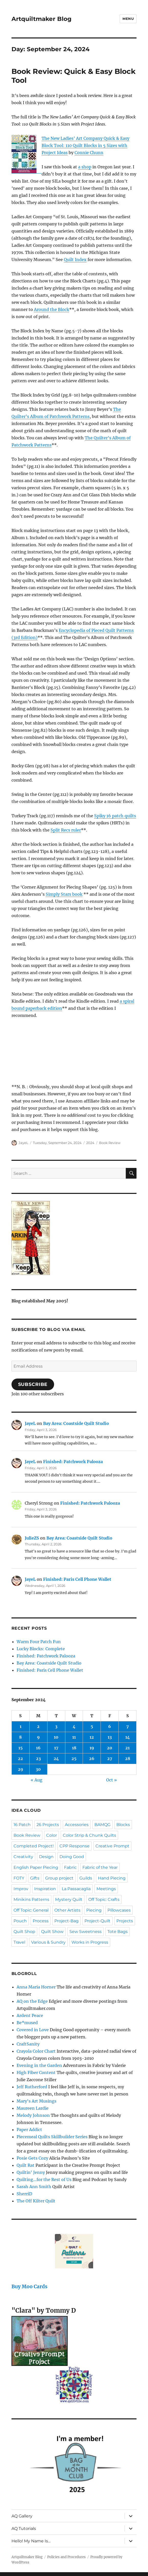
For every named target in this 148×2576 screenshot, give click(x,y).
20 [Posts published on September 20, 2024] (109, 1747)
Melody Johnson (33, 2115)
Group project (59, 1878)
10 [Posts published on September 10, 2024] (56, 1737)
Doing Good (71, 1856)
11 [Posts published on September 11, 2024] (74, 1737)
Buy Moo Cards (29, 2286)
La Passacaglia (76, 1888)
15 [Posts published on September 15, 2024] (20, 1747)
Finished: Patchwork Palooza (73, 1461)
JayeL (23, 1143)
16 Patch (22, 1824)
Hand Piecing (112, 1878)
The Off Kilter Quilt (36, 2200)
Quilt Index (75, 259)
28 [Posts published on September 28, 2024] (127, 1758)
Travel (19, 1942)
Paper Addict (29, 2129)
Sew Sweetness (85, 1931)
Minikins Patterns (31, 1899)
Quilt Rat (25, 2165)
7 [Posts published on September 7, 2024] (127, 1726)
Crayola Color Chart (36, 2051)
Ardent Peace (30, 2015)
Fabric (70, 1867)
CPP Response (74, 1846)
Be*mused (27, 2022)
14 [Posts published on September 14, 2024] (127, 1737)
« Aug (36, 1779)
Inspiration (45, 1888)
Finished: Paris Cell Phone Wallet (77, 1579)
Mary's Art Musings (36, 2101)
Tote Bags (117, 1931)
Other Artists (67, 1910)
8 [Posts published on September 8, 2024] (20, 1737)
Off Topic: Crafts (103, 1899)
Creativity (23, 1856)
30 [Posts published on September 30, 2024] (38, 1769)
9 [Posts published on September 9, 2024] (38, 1737)
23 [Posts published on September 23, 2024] (38, 1758)
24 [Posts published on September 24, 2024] (56, 1758)
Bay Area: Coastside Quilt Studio (76, 1423)
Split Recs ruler (66, 830)
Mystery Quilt (68, 1899)
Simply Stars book (64, 894)
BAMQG (102, 1824)
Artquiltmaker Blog (41, 18)
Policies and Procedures (66, 2557)
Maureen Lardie (32, 2108)
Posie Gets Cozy (32, 2158)
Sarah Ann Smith (34, 2186)
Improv (21, 1888)
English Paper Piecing (36, 1867)
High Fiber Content (36, 2072)
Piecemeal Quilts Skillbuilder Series (52, 2136)
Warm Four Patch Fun (39, 1641)
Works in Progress (89, 1942)
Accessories (77, 1824)
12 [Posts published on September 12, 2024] (92, 1737)
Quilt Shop (24, 1931)
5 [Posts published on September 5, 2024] (92, 1726)
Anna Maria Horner (36, 1986)
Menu (128, 19)
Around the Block (51, 309)
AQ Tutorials (23, 2528)
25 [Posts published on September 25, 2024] (74, 1758)
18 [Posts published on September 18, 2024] (74, 1747)
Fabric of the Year (100, 1867)
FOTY (19, 1878)
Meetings (106, 1888)
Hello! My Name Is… (31, 2541)
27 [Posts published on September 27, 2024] (109, 1758)
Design (46, 1856)
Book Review (109, 1143)
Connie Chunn (89, 152)
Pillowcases (119, 1910)
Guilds (85, 1878)
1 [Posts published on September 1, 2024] (20, 1726)
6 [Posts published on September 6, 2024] (109, 1726)
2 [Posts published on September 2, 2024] (38, 1726)
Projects (124, 1920)
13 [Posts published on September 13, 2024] (110, 1737)
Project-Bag (66, 1920)
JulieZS (32, 1538)
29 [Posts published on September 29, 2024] (20, 1769)
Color (51, 1835)
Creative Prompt (112, 1846)
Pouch (20, 1920)
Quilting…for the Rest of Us (44, 2179)
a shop (84, 166)
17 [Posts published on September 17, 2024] (56, 1747)
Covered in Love (33, 2029)
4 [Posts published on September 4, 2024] (74, 1726)
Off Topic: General (31, 1910)
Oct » (111, 1779)
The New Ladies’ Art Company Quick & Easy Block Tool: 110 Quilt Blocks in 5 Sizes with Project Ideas (85, 145)
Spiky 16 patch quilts (115, 815)
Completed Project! (34, 1846)
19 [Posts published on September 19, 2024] (92, 1747)
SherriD (24, 2193)
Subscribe (33, 1384)
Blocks (123, 1824)
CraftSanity (28, 2044)
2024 (90, 1143)
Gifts (34, 1878)
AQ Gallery (21, 2516)
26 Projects (47, 1824)
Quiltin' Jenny (31, 2172)
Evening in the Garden (39, 2065)
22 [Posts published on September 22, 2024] (20, 1758)
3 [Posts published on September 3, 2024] (56, 1726)
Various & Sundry (48, 1942)
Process (40, 1920)
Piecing (94, 1910)
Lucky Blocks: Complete (41, 1648)
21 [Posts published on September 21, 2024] (127, 1747)
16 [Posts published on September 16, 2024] (38, 1747)
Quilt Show (52, 1931)
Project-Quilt (97, 1920)
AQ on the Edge (32, 2001)
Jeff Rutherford (32, 2086)
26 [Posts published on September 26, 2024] (91, 1758)
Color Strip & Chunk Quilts (89, 1835)
